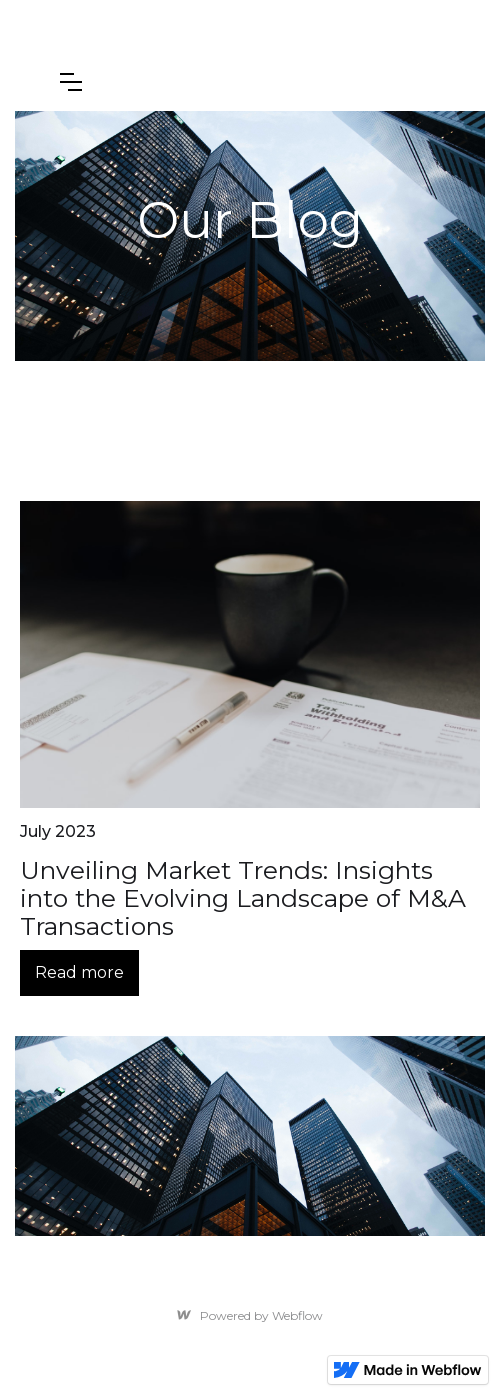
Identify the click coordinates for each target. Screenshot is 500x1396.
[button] (71, 82)
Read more (79, 972)
